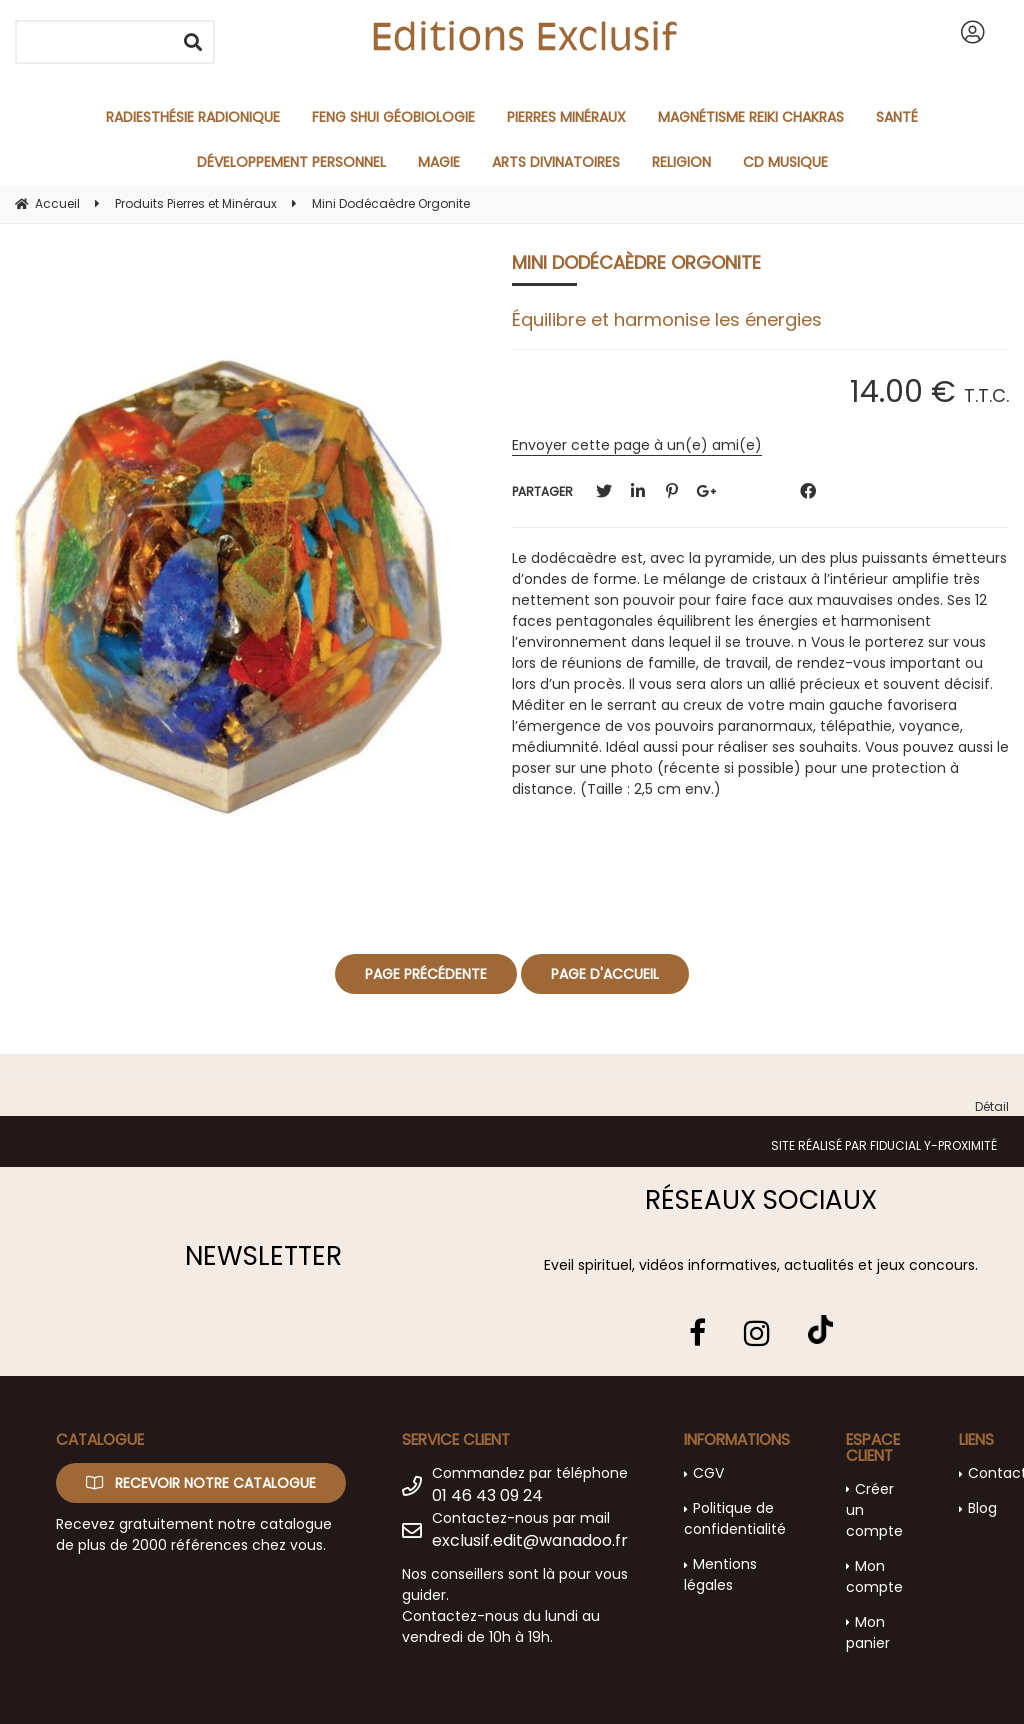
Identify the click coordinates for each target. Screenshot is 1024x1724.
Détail (992, 1106)
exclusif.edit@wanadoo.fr (530, 1540)
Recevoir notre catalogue (201, 1483)
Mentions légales (720, 1574)
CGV (708, 1473)
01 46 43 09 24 (487, 1495)
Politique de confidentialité (735, 1518)
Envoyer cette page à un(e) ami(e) (637, 445)
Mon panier (868, 1632)
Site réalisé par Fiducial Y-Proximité (884, 1145)
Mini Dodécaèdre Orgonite (636, 262)
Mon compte (874, 1576)
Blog (982, 1508)
